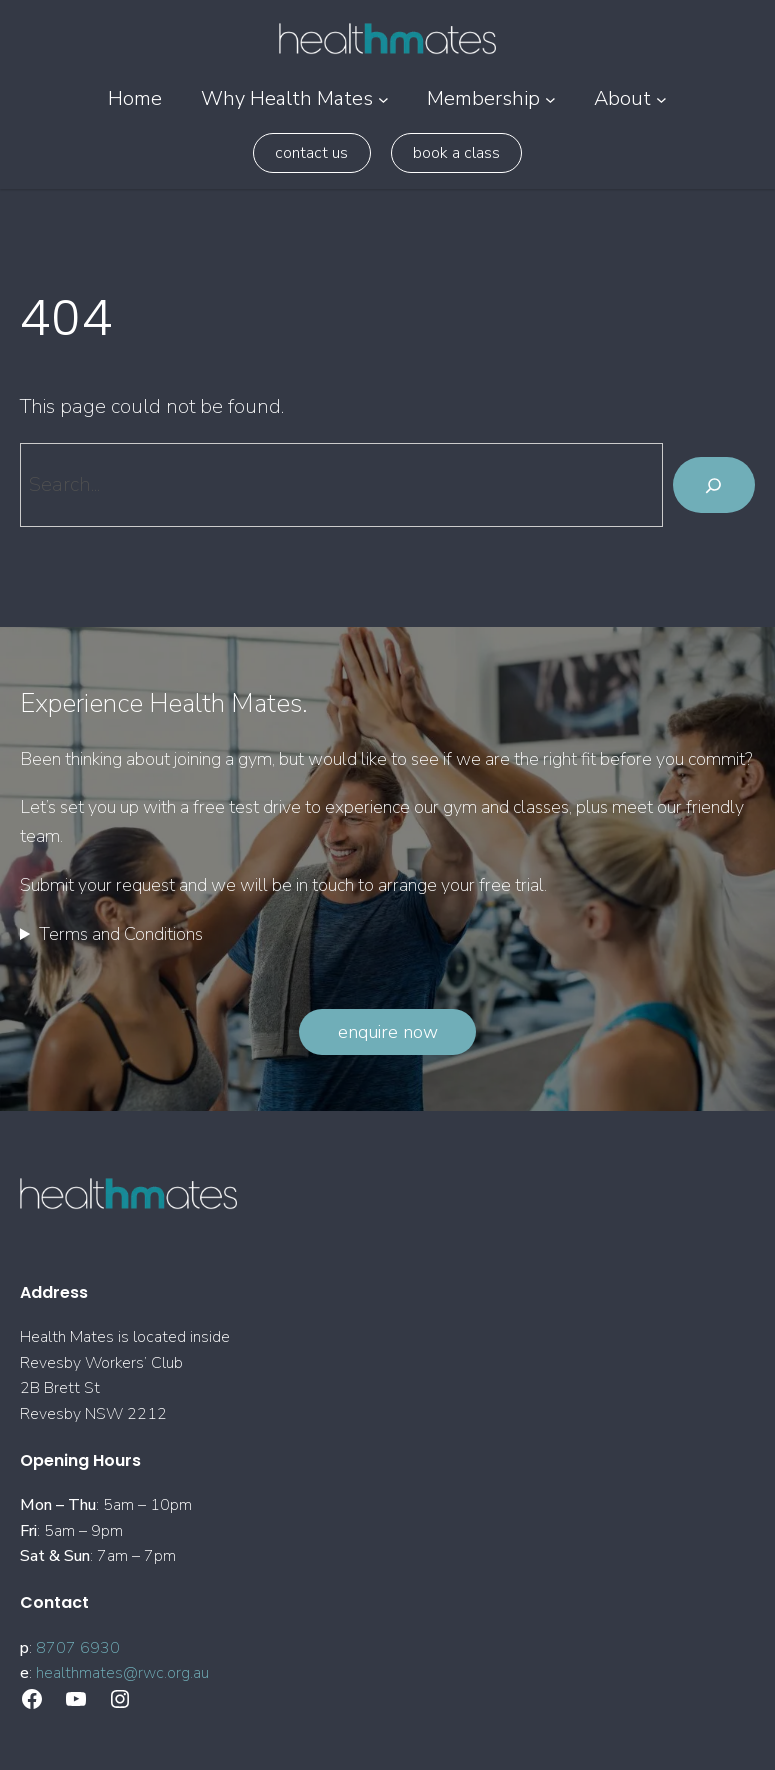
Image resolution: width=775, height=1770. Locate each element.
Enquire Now (388, 1032)
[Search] (714, 485)
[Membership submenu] (550, 99)
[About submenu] (661, 99)
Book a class (456, 153)
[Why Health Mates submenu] (383, 99)
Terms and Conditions (121, 934)
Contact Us (311, 153)
